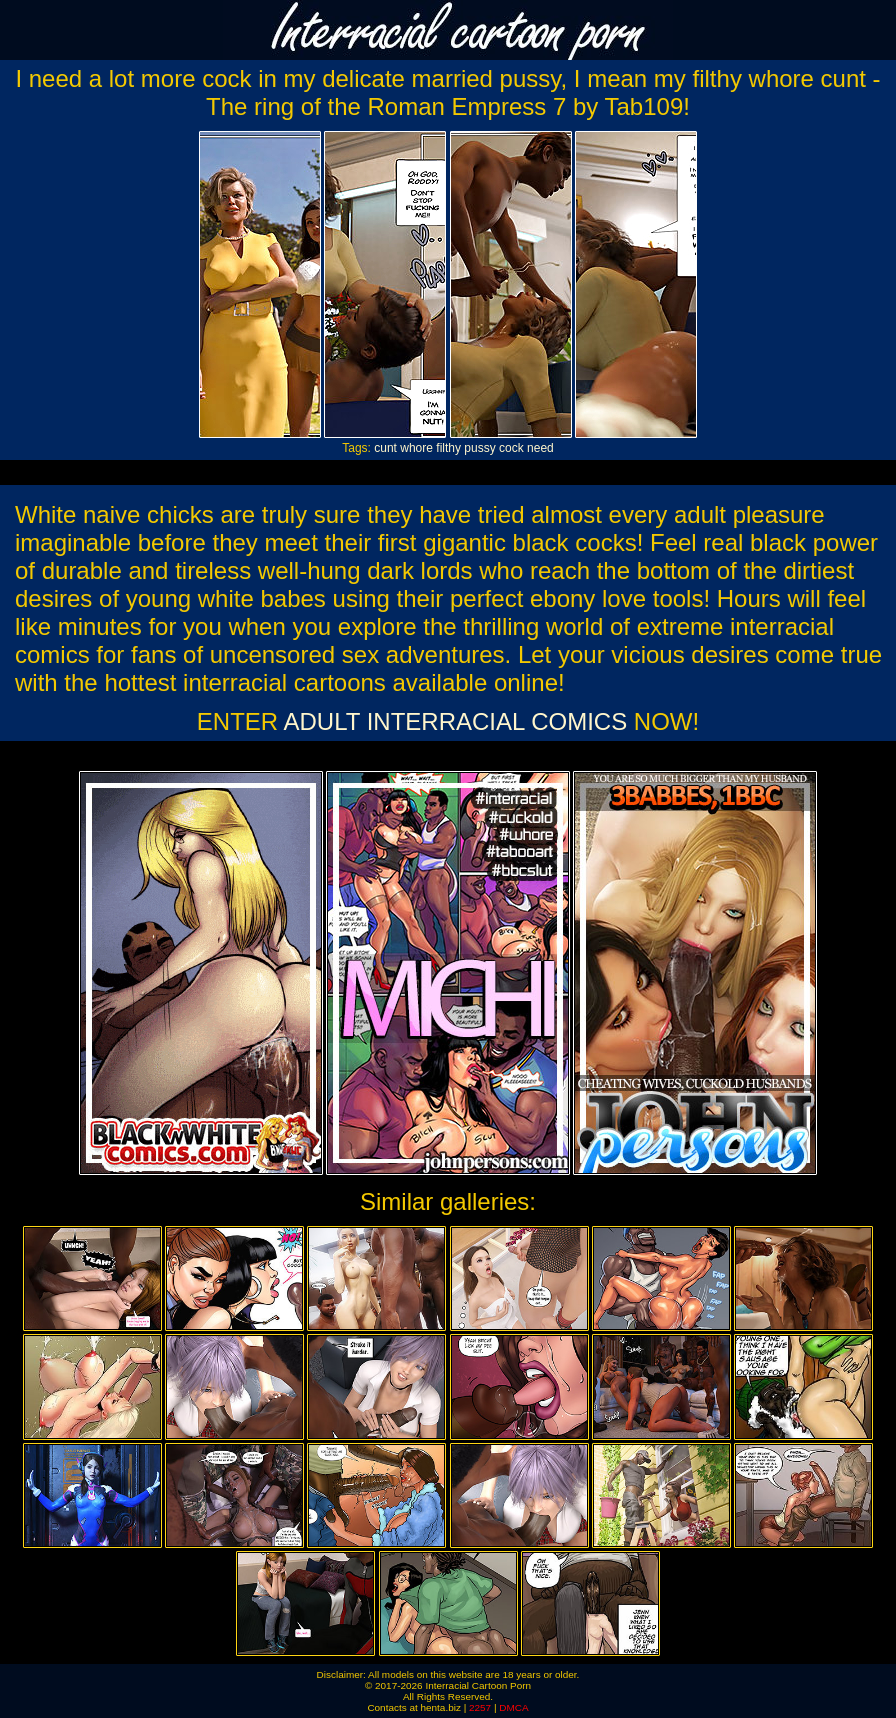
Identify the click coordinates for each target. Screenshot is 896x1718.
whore (416, 448)
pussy (479, 448)
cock (511, 448)
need (540, 448)
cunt (385, 448)
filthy (448, 448)
